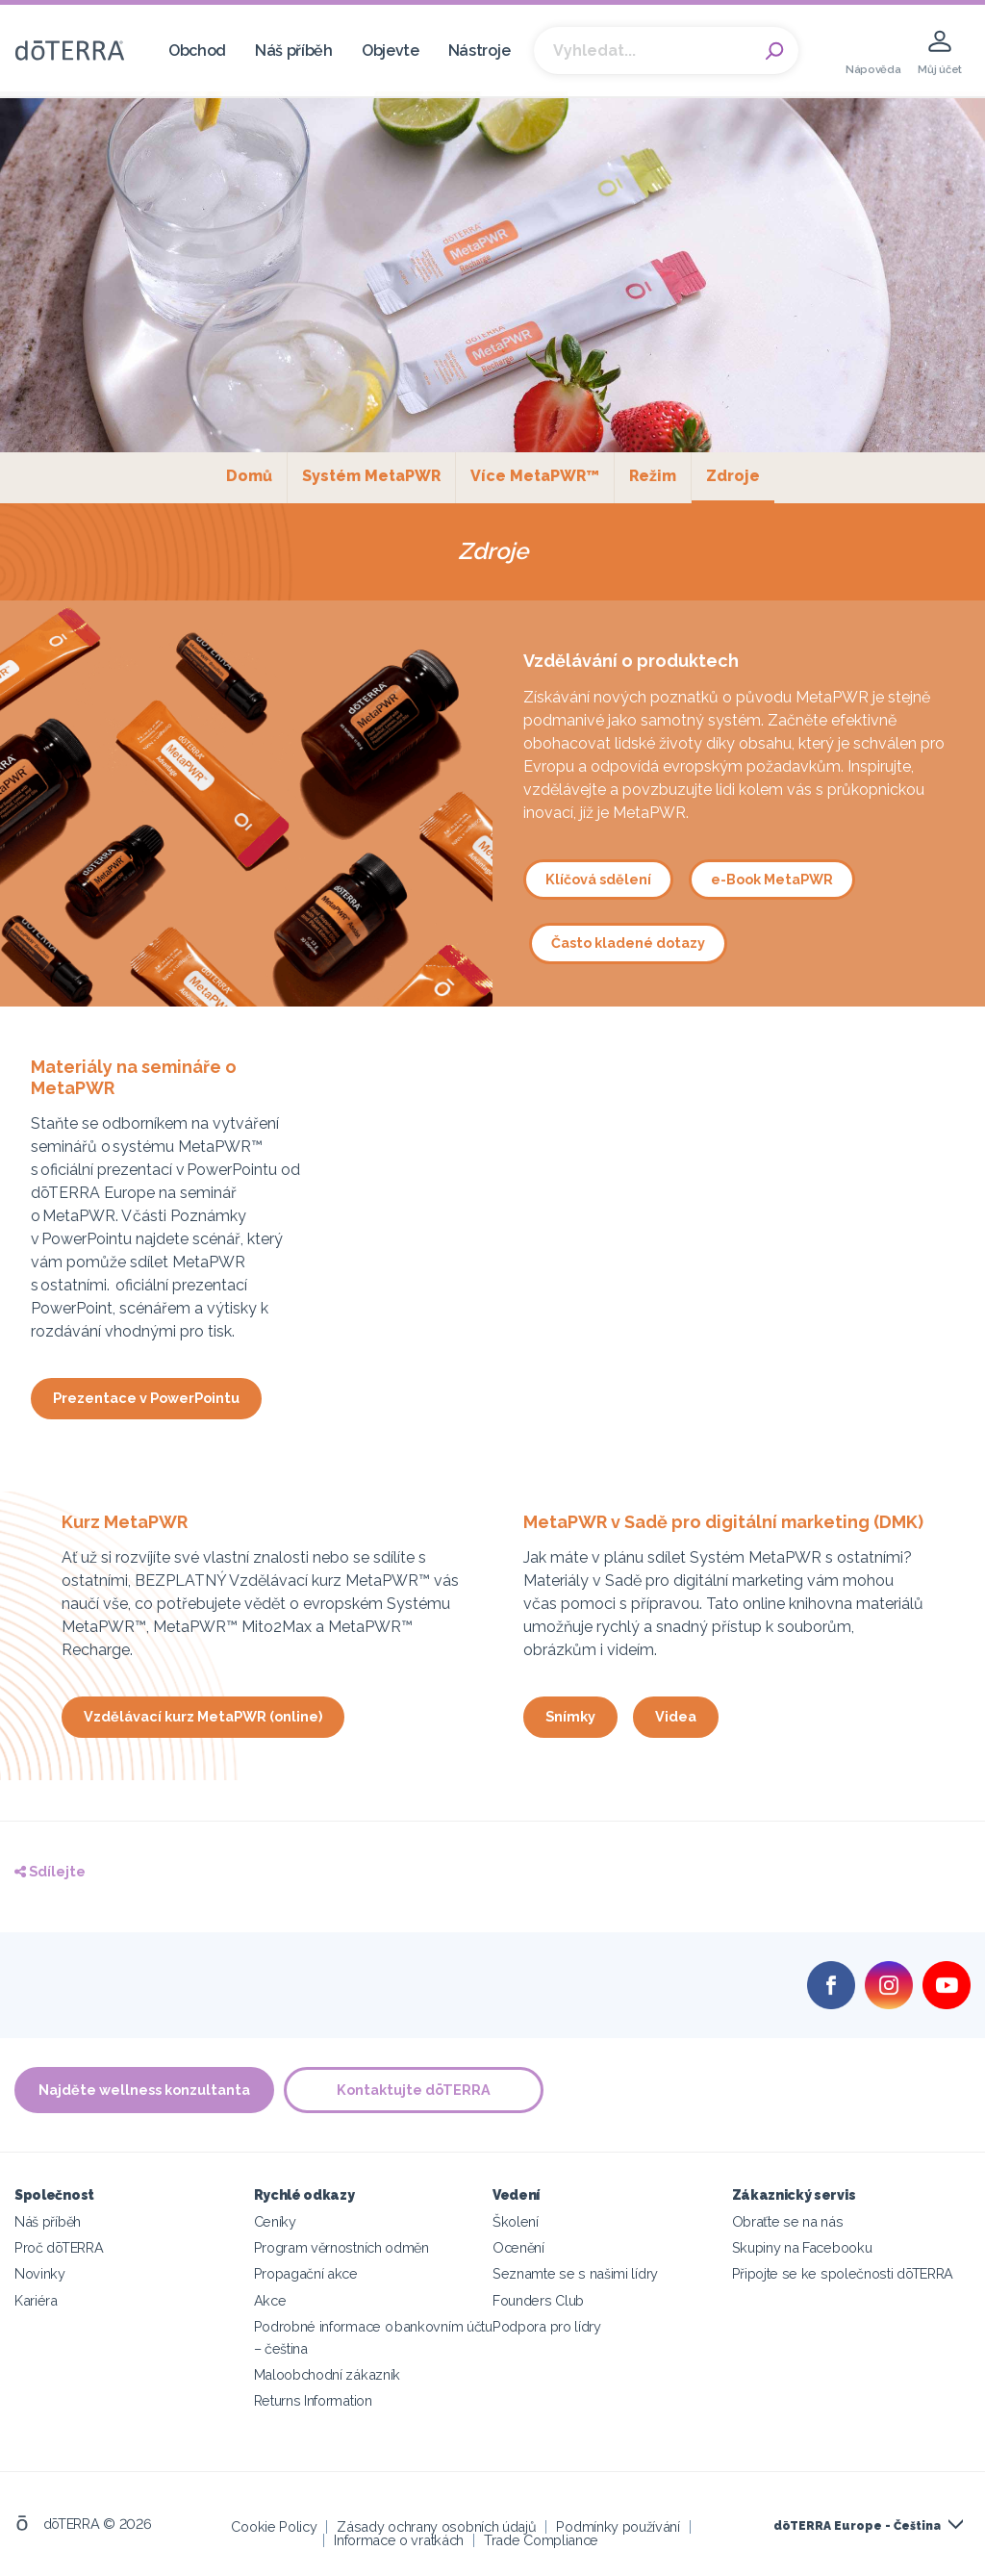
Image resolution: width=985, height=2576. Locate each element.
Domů (249, 476)
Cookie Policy (273, 2526)
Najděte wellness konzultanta (144, 2089)
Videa (675, 1716)
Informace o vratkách (399, 2540)
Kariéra (36, 2300)
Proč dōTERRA (58, 2247)
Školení (515, 2221)
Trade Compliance (541, 2540)
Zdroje (740, 475)
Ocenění (518, 2247)
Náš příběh (294, 50)
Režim (652, 476)
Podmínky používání (617, 2526)
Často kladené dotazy (628, 942)
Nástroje (479, 50)
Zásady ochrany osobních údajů (436, 2526)
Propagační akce (306, 2273)
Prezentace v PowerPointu (146, 1398)
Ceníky (275, 2221)
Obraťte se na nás (788, 2221)
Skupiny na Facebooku (802, 2247)
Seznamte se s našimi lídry (575, 2273)
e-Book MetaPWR (772, 879)
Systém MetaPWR (371, 476)
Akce (270, 2300)
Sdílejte (50, 1871)
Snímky (570, 1716)
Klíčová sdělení (598, 879)
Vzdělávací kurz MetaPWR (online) (203, 1716)
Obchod (197, 50)
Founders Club (538, 2300)
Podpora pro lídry (546, 2326)
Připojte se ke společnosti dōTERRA (842, 2273)
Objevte (390, 50)
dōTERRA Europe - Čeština (857, 2526)
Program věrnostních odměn (341, 2247)
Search (774, 51)
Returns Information (313, 2400)
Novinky (39, 2273)
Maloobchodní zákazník (327, 2374)
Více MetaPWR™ (534, 476)
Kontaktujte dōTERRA (414, 2089)
